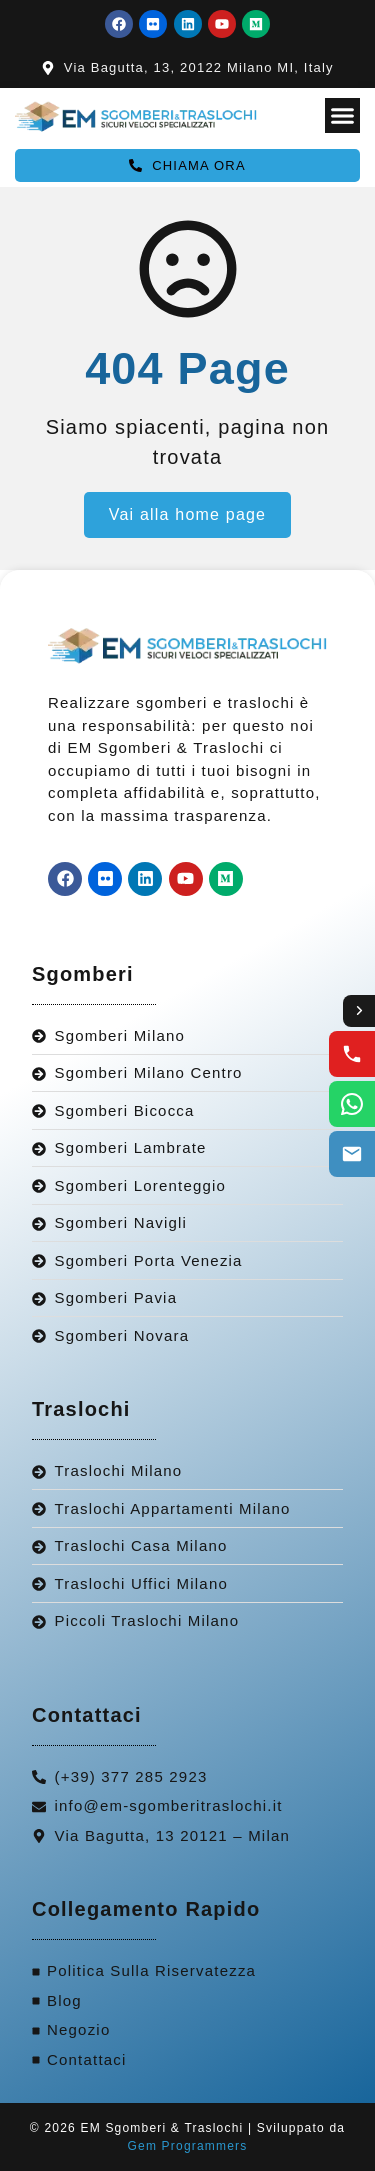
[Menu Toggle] (342, 115)
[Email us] (352, 1154)
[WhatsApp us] (352, 1104)
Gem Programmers (187, 2146)
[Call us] (352, 1054)
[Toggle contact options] (359, 1011)
